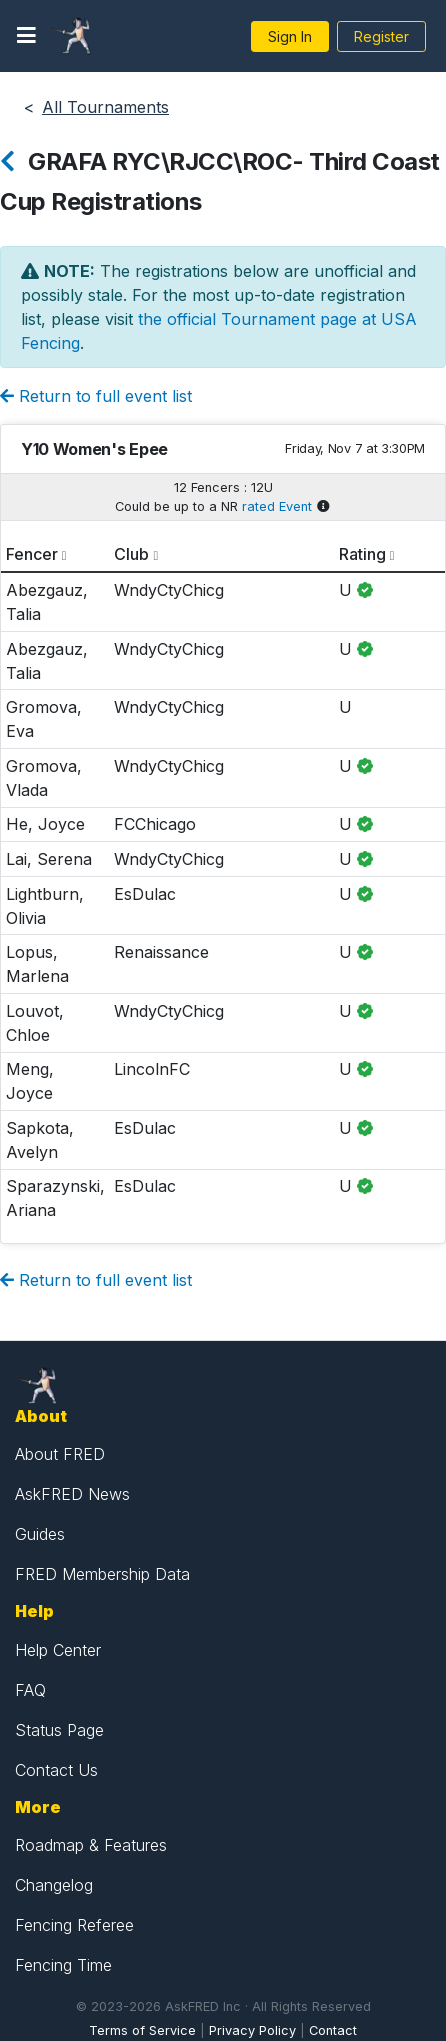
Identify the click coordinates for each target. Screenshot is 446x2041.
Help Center (58, 1650)
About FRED (60, 1454)
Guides (40, 1534)
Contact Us (56, 1770)
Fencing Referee (74, 1925)
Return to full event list (96, 396)
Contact (333, 2030)
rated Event (277, 506)
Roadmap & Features (91, 1845)
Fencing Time (63, 1965)
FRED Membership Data (102, 1574)
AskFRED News (72, 1494)
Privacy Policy (252, 2030)
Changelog (54, 1885)
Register (381, 36)
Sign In (290, 36)
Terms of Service (142, 2030)
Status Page (59, 1730)
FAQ (30, 1690)
